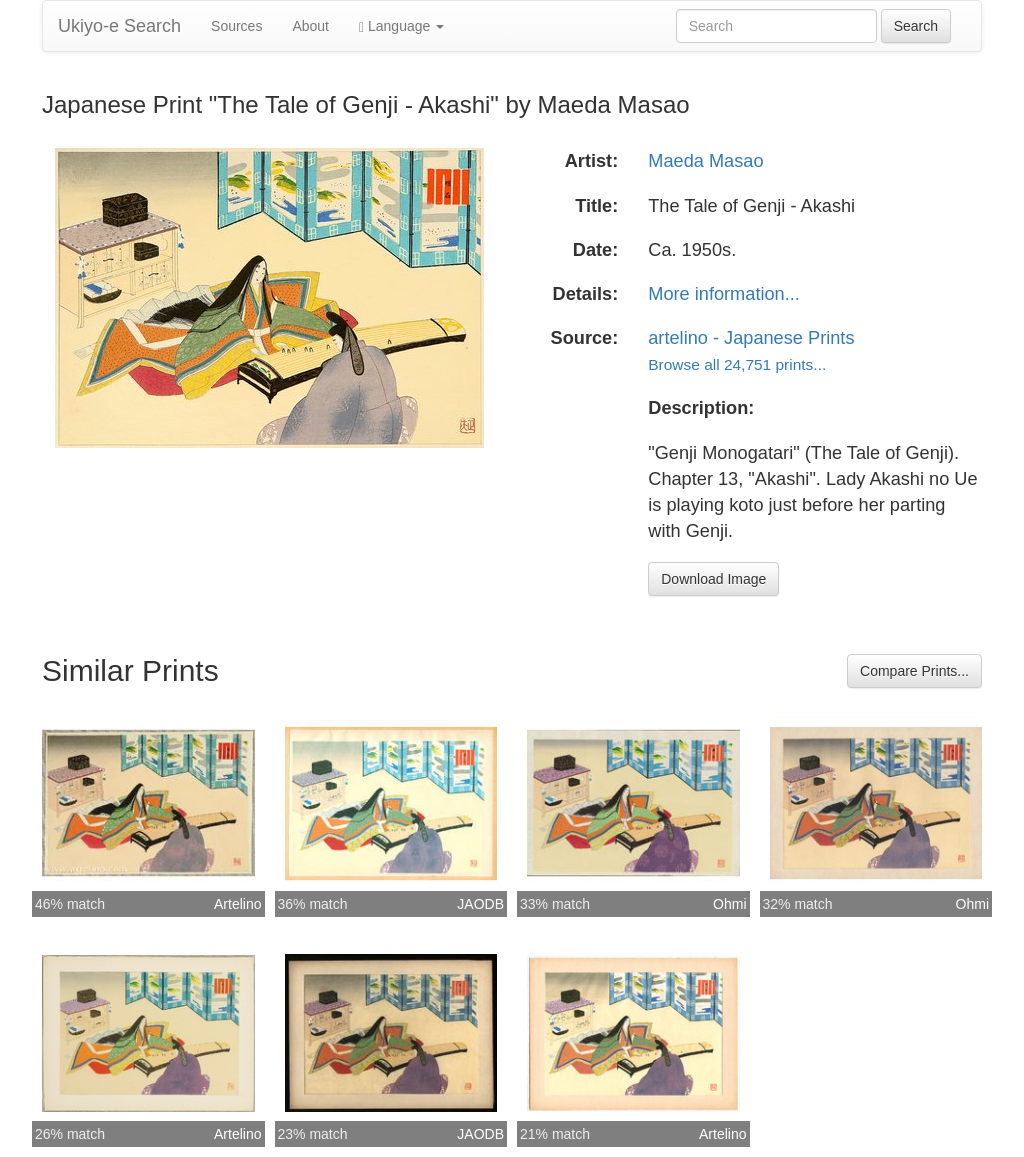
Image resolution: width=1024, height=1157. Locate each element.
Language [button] (401, 26)
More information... (724, 294)
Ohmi (729, 904)
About (310, 26)
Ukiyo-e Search (119, 26)
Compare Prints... (914, 671)
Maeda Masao (705, 161)
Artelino (237, 904)
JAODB (480, 904)
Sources (236, 26)
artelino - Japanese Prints (751, 338)
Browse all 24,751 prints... (737, 364)
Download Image (713, 579)
